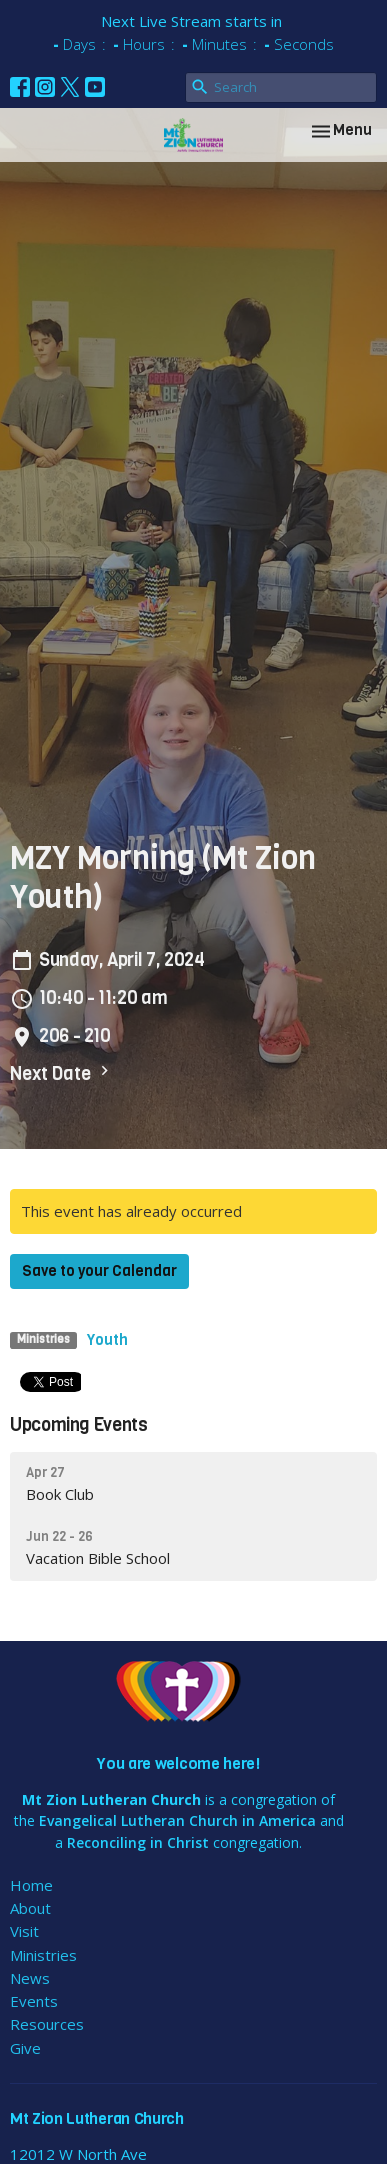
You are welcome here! (178, 1763)
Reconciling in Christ (138, 1842)
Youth (107, 1340)
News (30, 1978)
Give (25, 2048)
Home (31, 1885)
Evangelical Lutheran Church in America (177, 1820)
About (30, 1908)
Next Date (62, 1073)
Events (34, 2001)
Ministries (43, 1955)
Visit (24, 1931)
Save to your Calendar (99, 1271)
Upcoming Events (79, 1425)
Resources (47, 2024)
